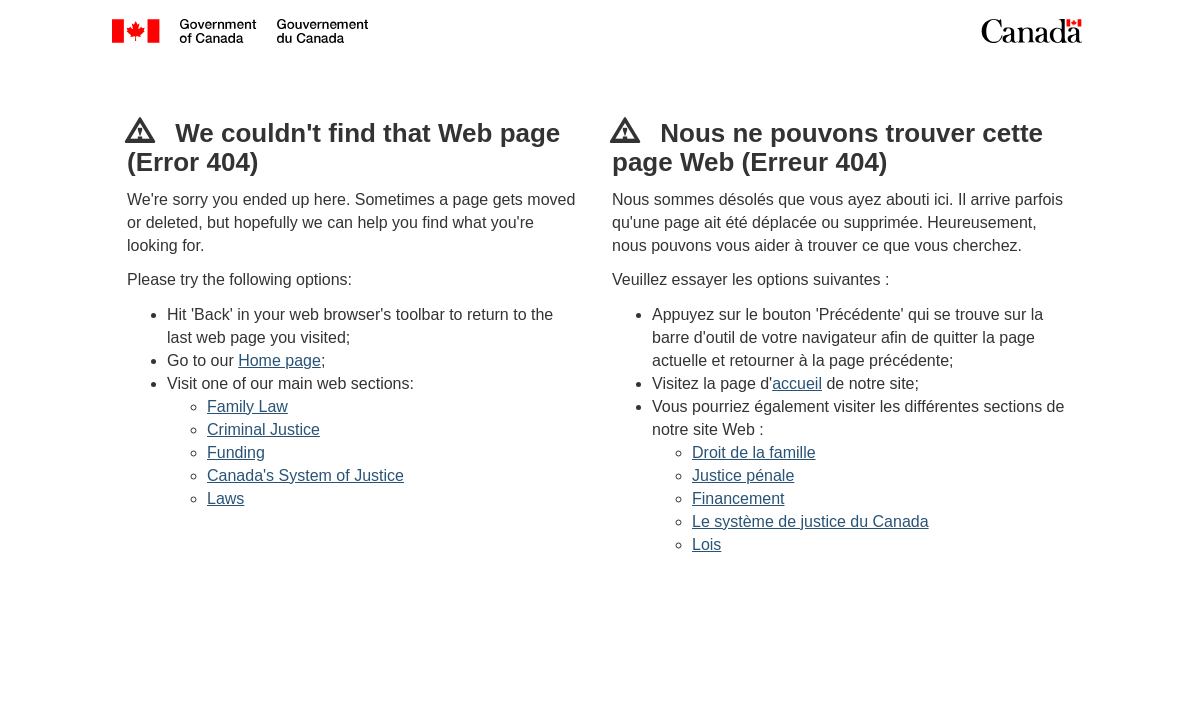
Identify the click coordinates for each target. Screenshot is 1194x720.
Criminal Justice (263, 429)
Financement (738, 498)
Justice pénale (743, 475)
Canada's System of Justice (305, 475)
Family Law (247, 406)
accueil (797, 383)
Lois (706, 544)
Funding (236, 452)
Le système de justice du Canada (810, 521)
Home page (279, 360)
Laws (225, 498)
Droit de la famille (754, 452)
